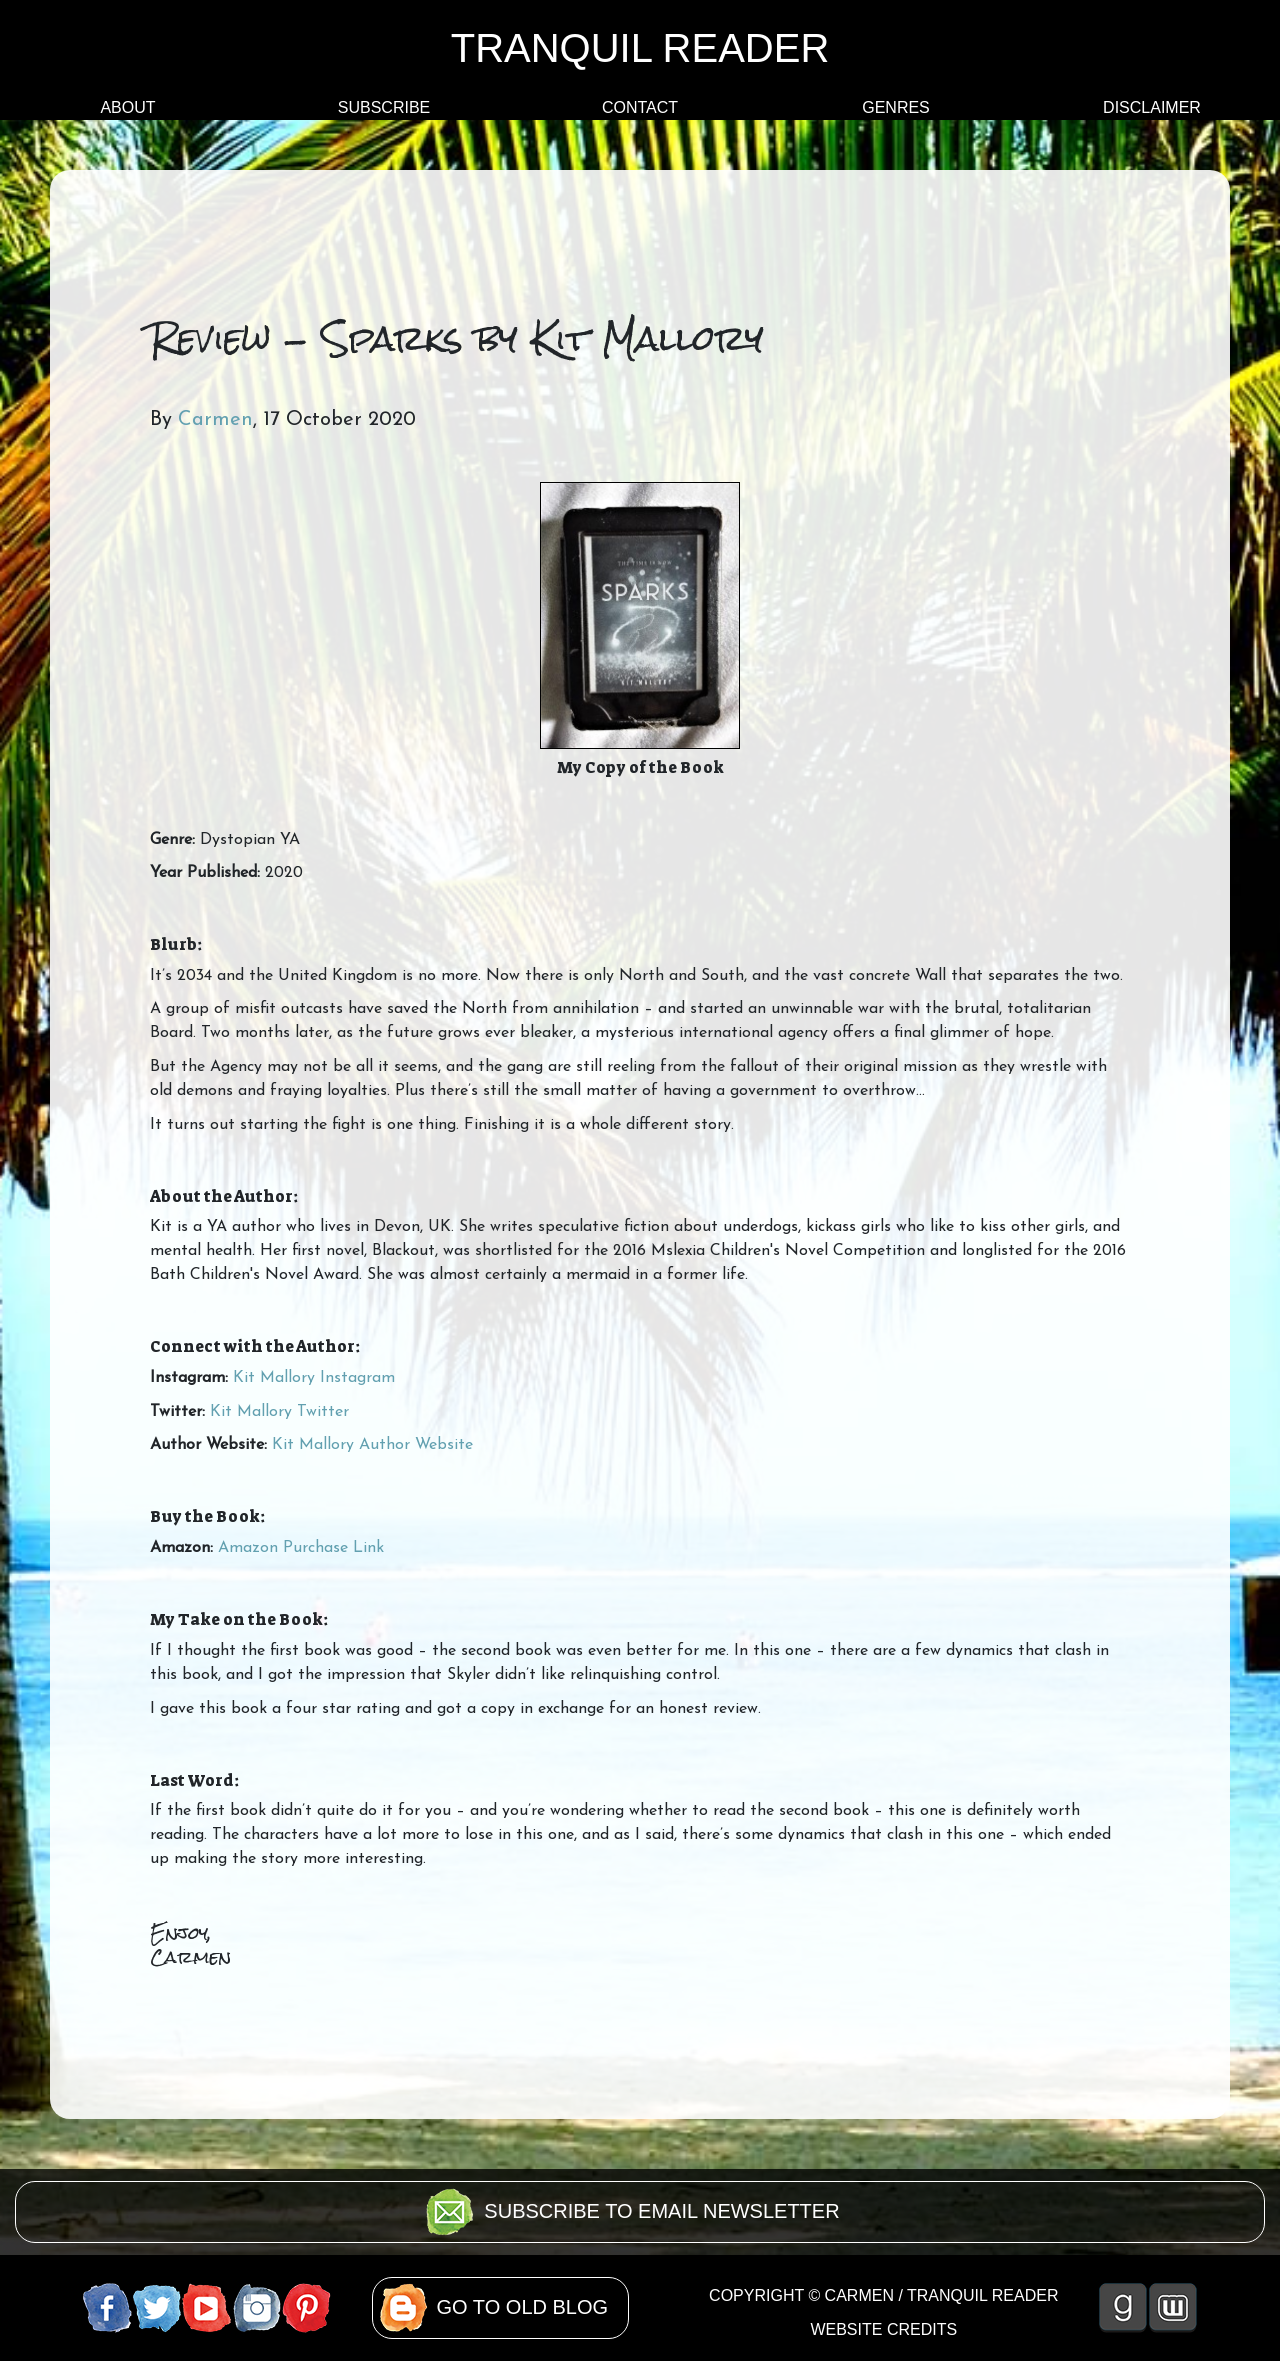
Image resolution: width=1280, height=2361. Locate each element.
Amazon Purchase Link (301, 1548)
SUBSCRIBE (384, 107)
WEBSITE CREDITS (883, 2329)
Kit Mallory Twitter (279, 1412)
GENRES (896, 107)
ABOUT (127, 107)
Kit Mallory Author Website (372, 1445)
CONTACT (640, 107)
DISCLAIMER (1152, 107)
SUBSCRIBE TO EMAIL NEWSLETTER (661, 2211)
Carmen (215, 420)
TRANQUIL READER (640, 48)
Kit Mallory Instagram (314, 1378)
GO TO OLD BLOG (523, 2307)
